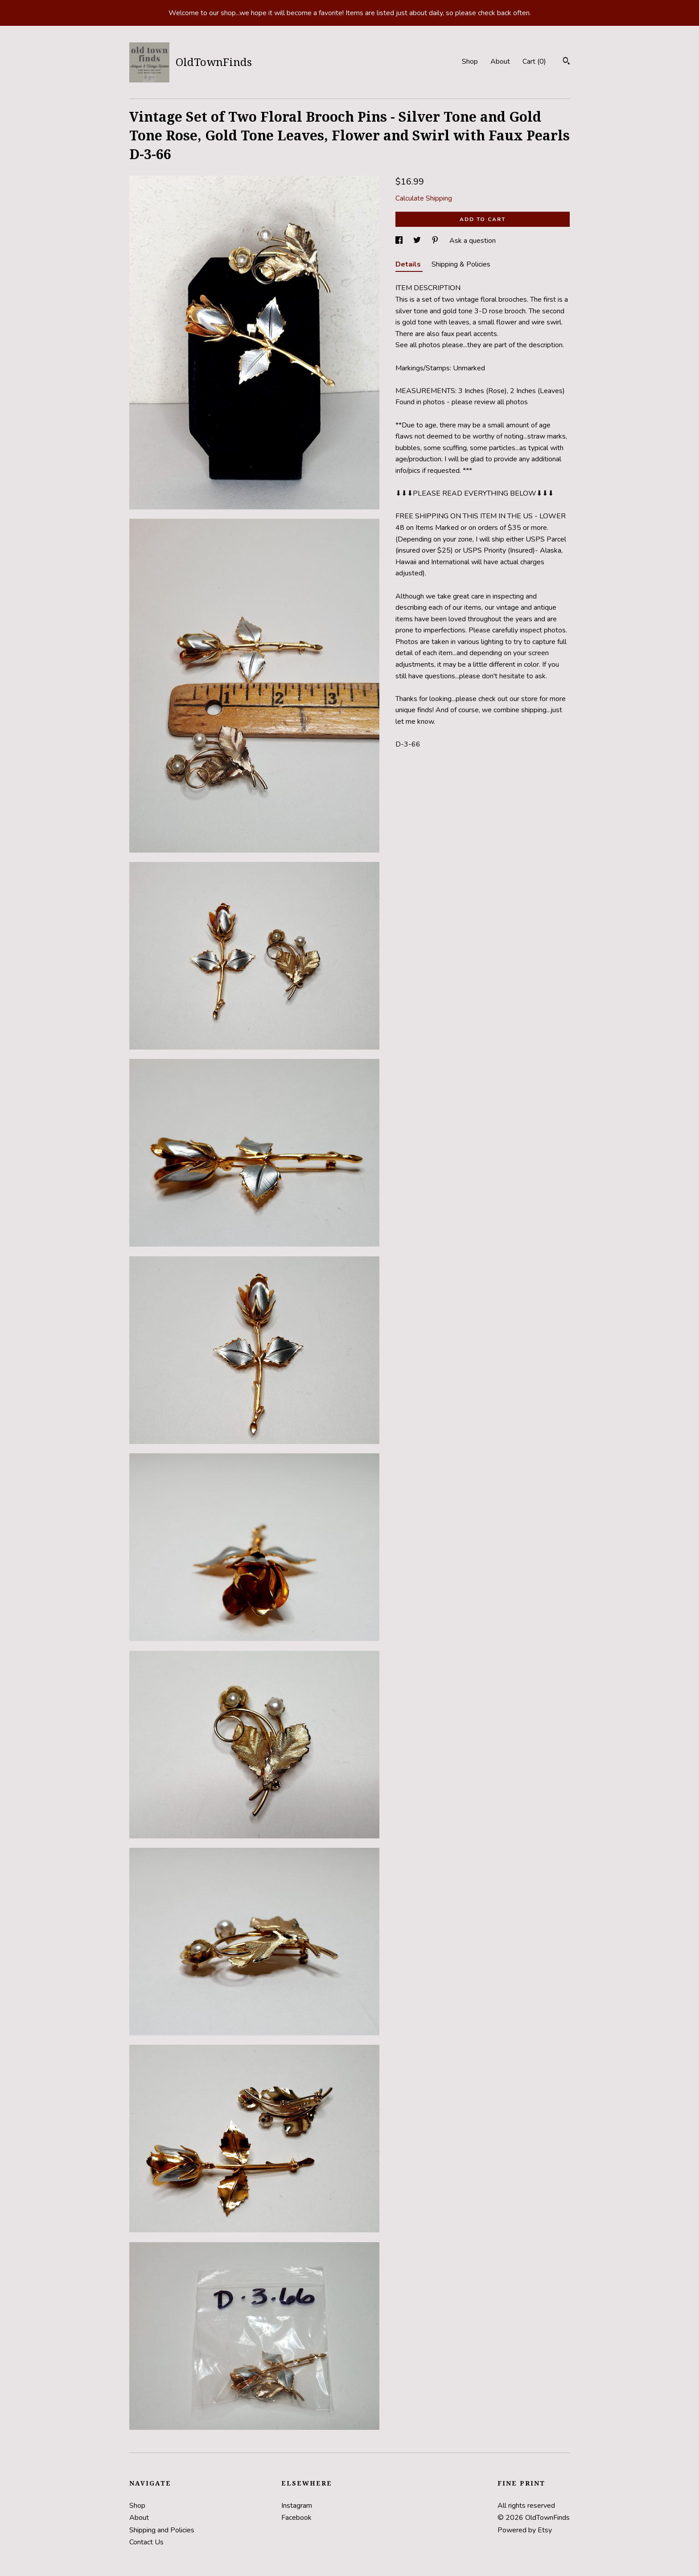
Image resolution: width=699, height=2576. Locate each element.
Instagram (296, 2505)
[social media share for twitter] (418, 241)
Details (409, 264)
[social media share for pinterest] (436, 241)
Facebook (296, 2518)
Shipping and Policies (161, 2530)
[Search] (566, 62)
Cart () (534, 61)
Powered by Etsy (525, 2530)
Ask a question (472, 241)
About (500, 61)
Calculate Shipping (423, 198)
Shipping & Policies (461, 264)
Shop (470, 61)
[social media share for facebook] (399, 241)
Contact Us (146, 2542)
